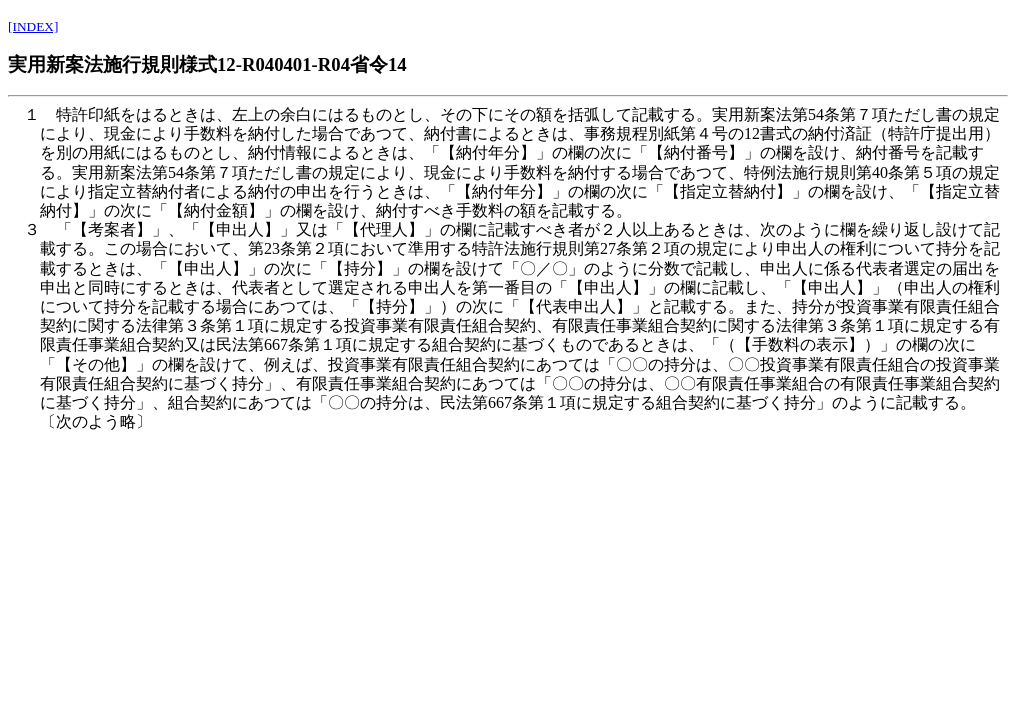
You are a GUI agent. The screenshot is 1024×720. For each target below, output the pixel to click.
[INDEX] (33, 26)
